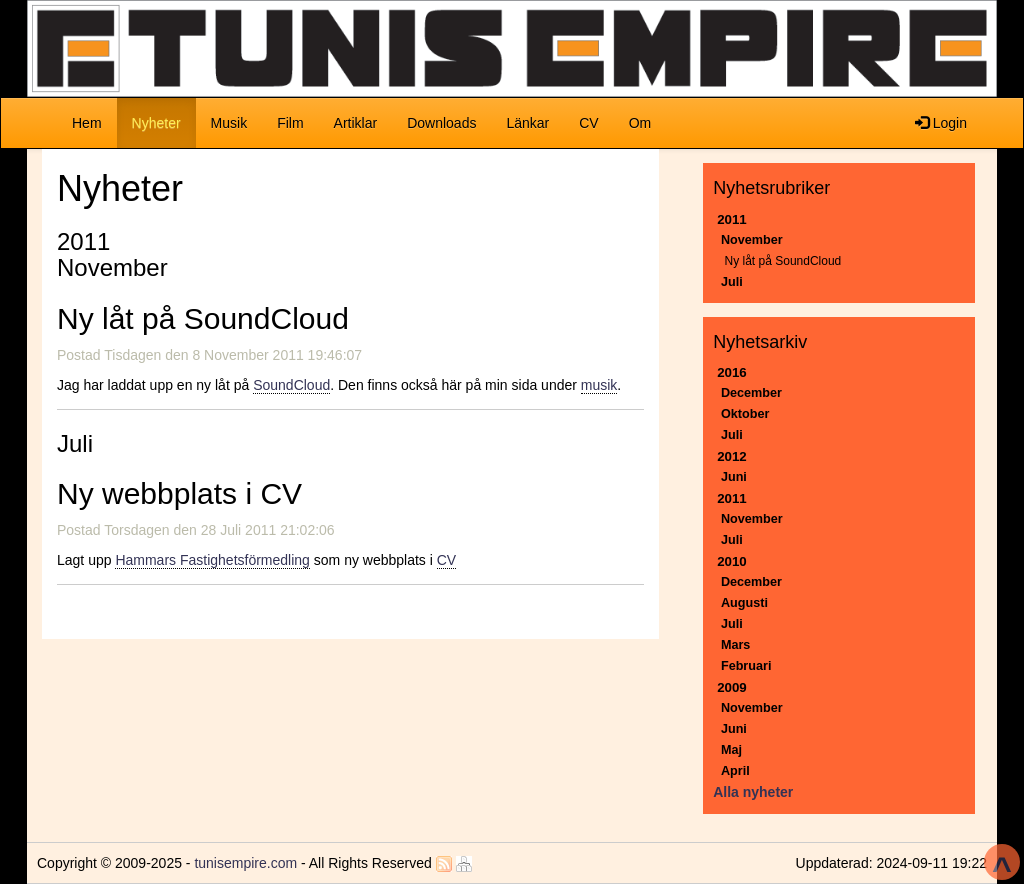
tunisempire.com (245, 863)
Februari (746, 666)
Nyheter (164, 121)
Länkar (527, 123)
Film (290, 123)
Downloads (441, 123)
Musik (229, 123)
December (751, 393)
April (735, 771)
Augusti (744, 603)
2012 (732, 456)
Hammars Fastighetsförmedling (212, 560)
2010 (732, 561)
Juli (732, 282)
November (752, 240)
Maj (731, 750)
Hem (87, 123)
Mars (735, 645)
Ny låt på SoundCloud (783, 261)
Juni (734, 477)
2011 (732, 219)
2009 (732, 687)
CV (588, 123)
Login (941, 123)
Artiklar (356, 123)
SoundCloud (291, 385)
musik (599, 385)
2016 (732, 372)
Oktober (745, 414)
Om (640, 123)
